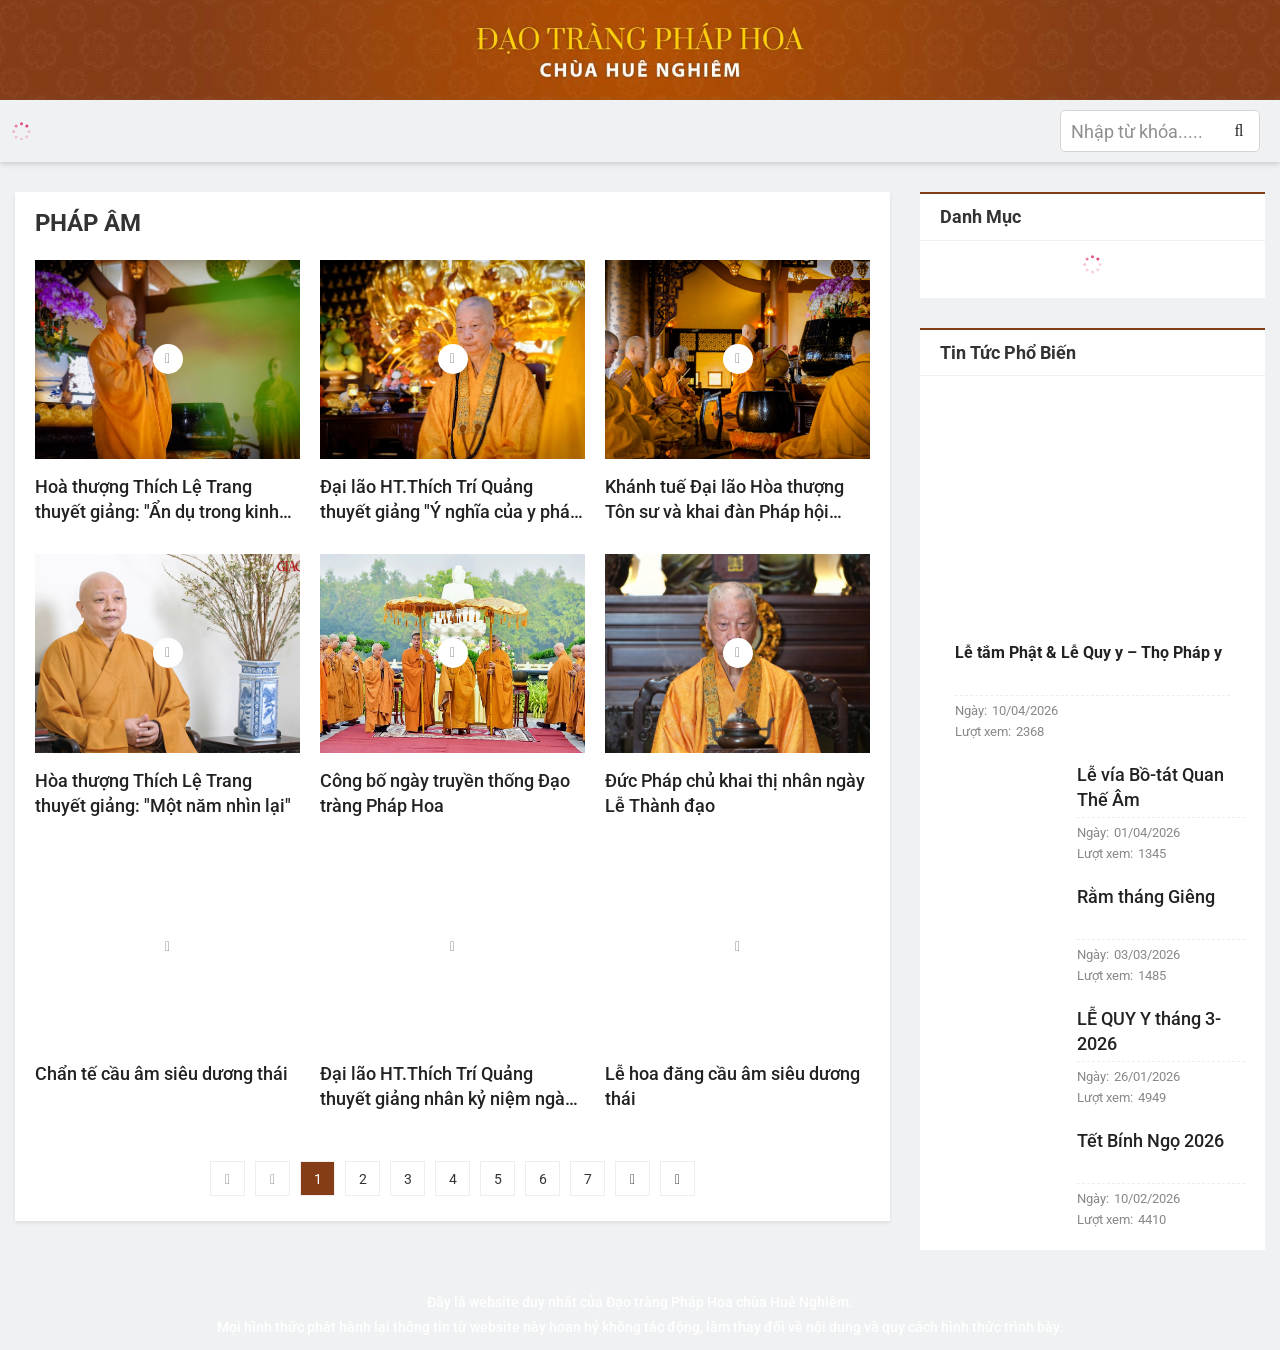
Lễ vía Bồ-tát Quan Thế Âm (1150, 787)
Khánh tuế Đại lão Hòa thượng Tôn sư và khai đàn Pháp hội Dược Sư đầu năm (724, 500)
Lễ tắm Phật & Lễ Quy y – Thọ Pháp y (1088, 652)
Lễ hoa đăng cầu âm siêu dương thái (732, 1086)
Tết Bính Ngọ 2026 (1150, 1140)
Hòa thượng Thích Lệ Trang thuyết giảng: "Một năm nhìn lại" (163, 793)
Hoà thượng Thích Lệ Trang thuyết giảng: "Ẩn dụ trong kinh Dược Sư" (157, 500)
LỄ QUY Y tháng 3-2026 (1149, 1031)
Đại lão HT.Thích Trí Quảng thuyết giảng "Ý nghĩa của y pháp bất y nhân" (450, 500)
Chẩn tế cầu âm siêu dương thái (161, 1073)
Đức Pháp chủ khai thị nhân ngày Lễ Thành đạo (735, 793)
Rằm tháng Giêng (1146, 896)
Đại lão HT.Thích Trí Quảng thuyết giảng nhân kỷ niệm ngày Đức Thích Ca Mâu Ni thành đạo (447, 1087)
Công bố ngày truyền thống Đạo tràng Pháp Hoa (445, 793)
